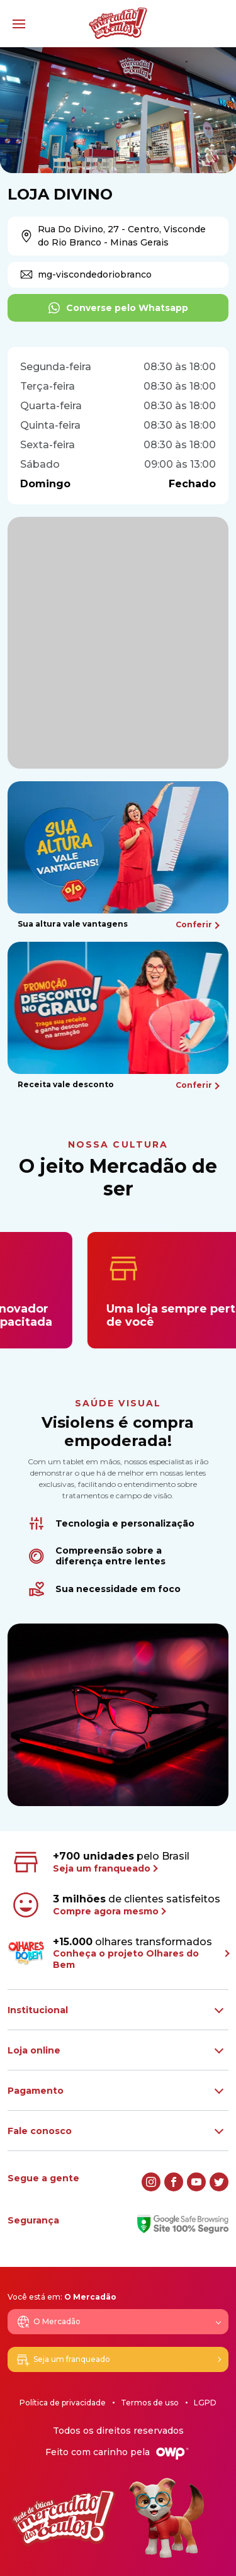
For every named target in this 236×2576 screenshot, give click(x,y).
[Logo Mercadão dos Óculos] (118, 23)
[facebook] (173, 2181)
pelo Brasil (99, 1862)
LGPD (205, 2402)
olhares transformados (118, 1953)
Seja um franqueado (63, 2359)
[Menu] (18, 23)
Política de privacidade (63, 2402)
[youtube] (196, 2181)
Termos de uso (150, 2402)
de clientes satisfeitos (115, 1905)
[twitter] (219, 2181)
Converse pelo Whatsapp (118, 308)
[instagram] (151, 2181)
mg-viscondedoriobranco (86, 274)
